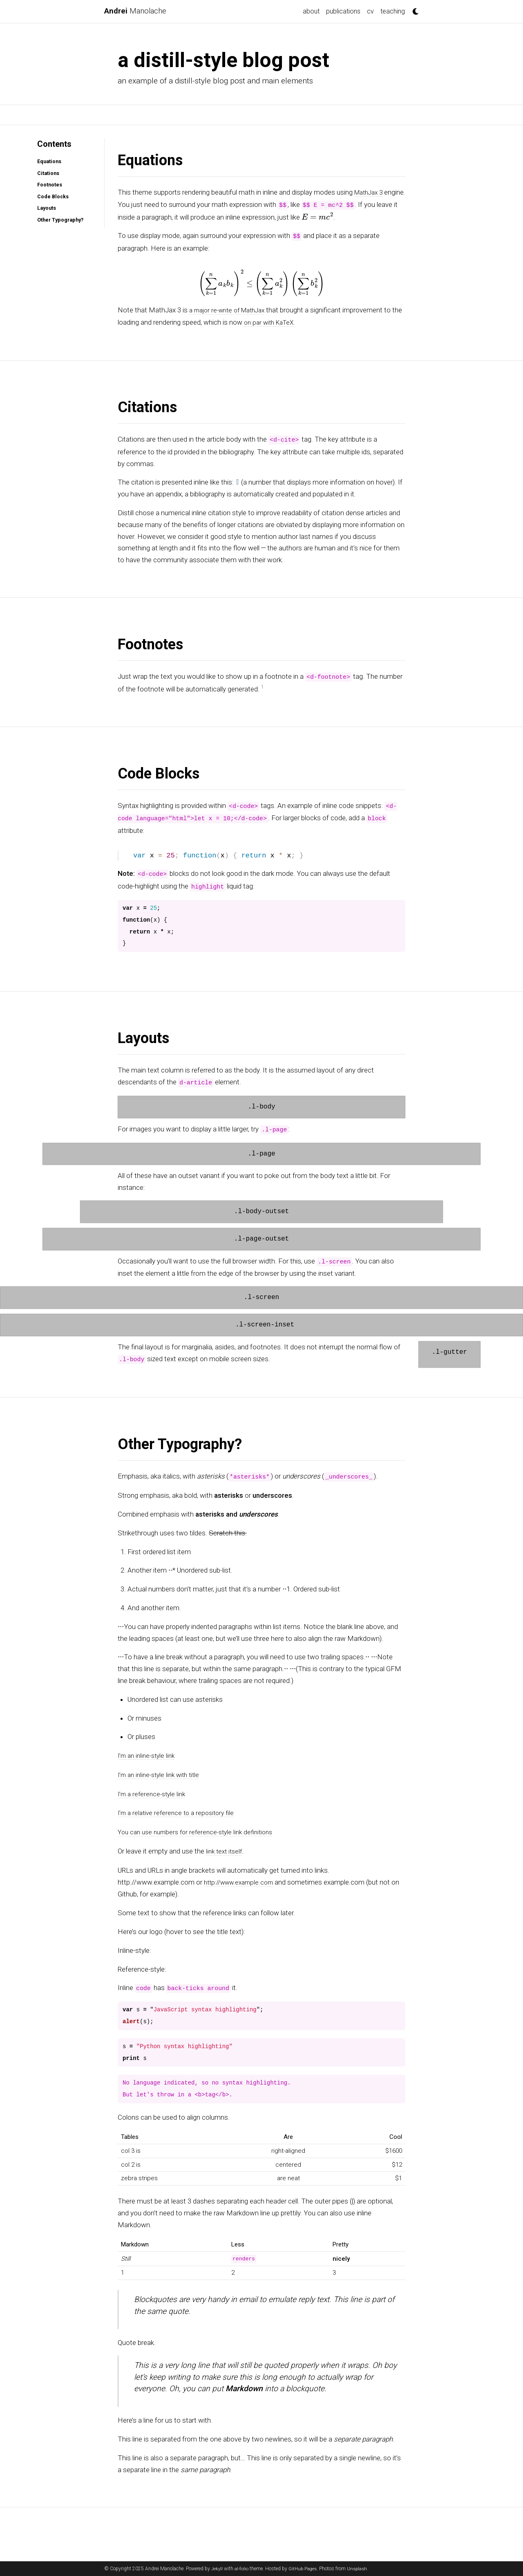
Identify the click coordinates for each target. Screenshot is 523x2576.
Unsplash (360, 2569)
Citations (45, 173)
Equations (47, 161)
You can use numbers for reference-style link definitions (201, 1829)
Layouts (44, 208)
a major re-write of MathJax (231, 309)
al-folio (242, 2569)
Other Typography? (58, 220)
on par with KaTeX (282, 321)
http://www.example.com (242, 1878)
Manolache (138, 11)
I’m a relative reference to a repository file (179, 1810)
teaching (392, 11)
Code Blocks (50, 196)
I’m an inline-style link (149, 1754)
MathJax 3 (370, 192)
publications (343, 11)
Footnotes (47, 185)
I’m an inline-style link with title (162, 1773)
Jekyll (217, 2569)
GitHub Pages (304, 2569)
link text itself (225, 1848)
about (311, 11)
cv (370, 11)
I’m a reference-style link (154, 1792)
